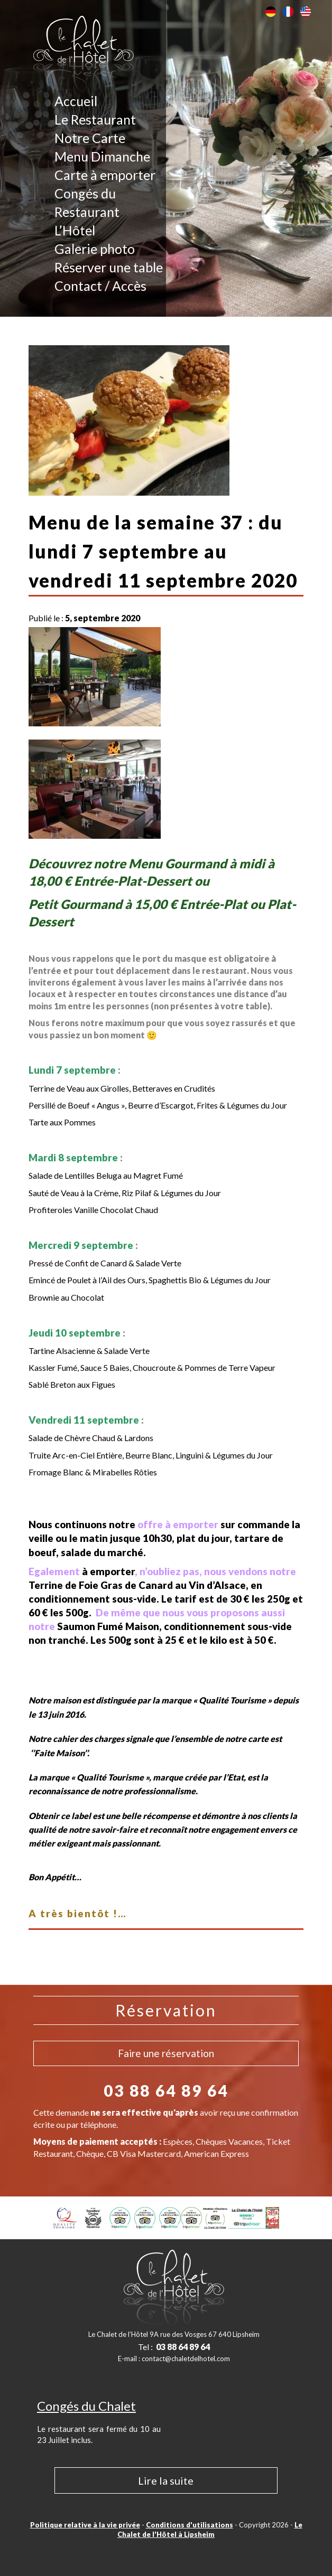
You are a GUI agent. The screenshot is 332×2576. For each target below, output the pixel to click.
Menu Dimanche (102, 156)
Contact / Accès (100, 285)
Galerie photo (94, 249)
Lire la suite (165, 2480)
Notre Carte (89, 138)
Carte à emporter (104, 175)
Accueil (75, 101)
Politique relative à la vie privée (85, 2525)
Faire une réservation (166, 2053)
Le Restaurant (95, 119)
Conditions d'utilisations (189, 2525)
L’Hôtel (74, 230)
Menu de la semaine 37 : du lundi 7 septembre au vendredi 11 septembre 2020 (163, 551)
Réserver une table (108, 267)
